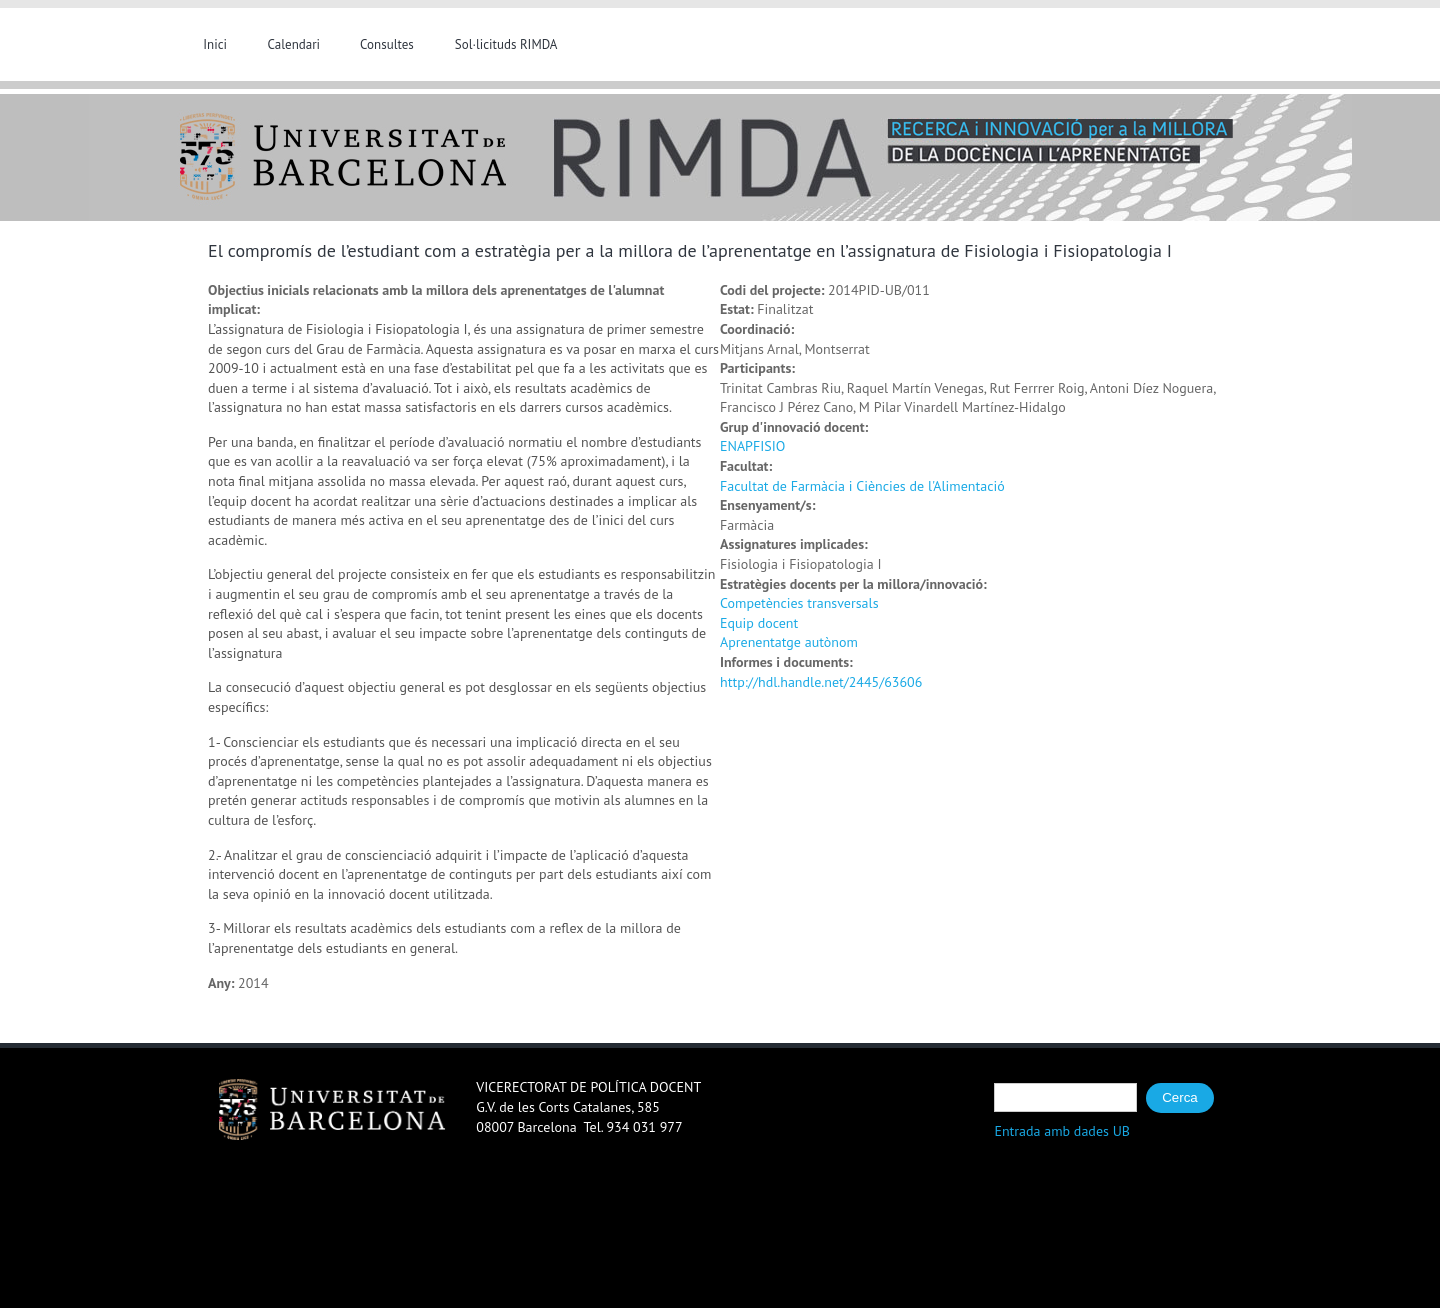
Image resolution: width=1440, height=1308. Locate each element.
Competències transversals (799, 603)
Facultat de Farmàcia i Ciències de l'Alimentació (862, 486)
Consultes (387, 44)
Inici (215, 44)
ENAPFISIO (752, 446)
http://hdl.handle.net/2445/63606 (821, 682)
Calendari (294, 44)
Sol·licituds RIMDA (506, 44)
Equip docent (759, 623)
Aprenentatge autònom (789, 642)
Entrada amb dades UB (1062, 1131)
